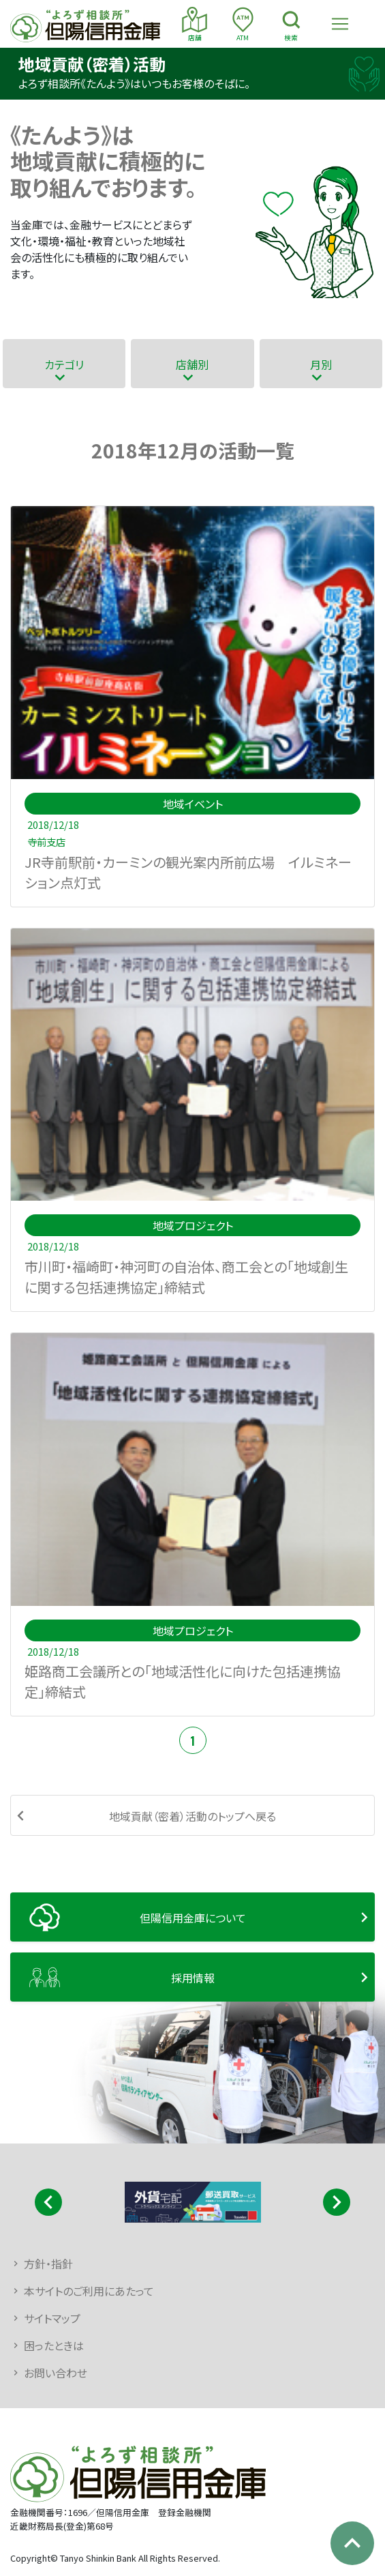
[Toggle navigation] (340, 24)
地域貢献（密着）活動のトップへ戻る (192, 1816)
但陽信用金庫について (193, 1917)
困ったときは (54, 2345)
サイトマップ (52, 2318)
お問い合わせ (55, 2373)
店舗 (195, 24)
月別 (321, 364)
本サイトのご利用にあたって (89, 2291)
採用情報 (193, 1978)
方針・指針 (48, 2263)
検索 (291, 24)
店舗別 (192, 364)
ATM (243, 24)
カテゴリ (64, 364)
